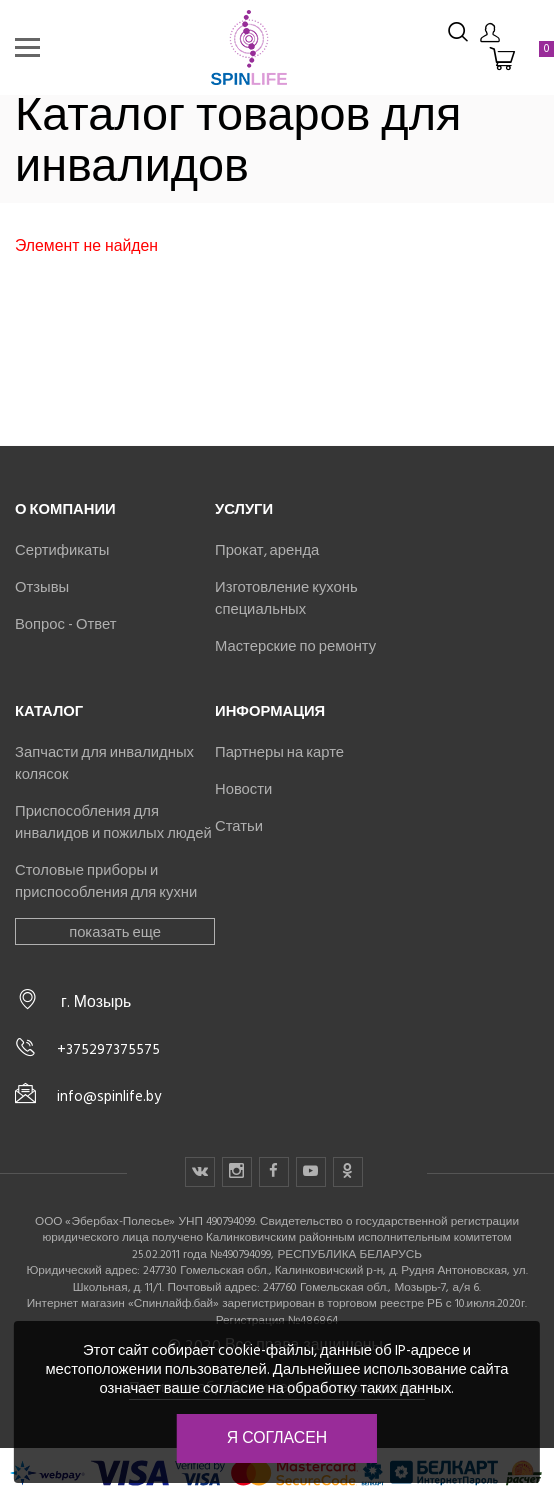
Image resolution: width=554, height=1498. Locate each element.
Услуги (244, 509)
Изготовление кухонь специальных (286, 598)
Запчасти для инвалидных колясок (104, 763)
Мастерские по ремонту (295, 646)
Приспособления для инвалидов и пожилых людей (113, 822)
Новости (243, 789)
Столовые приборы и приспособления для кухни (106, 881)
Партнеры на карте (279, 752)
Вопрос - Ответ (65, 624)
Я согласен (277, 1438)
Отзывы (42, 587)
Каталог (49, 711)
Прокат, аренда (267, 550)
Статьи (239, 826)
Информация (270, 711)
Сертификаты (62, 550)
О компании (65, 509)
